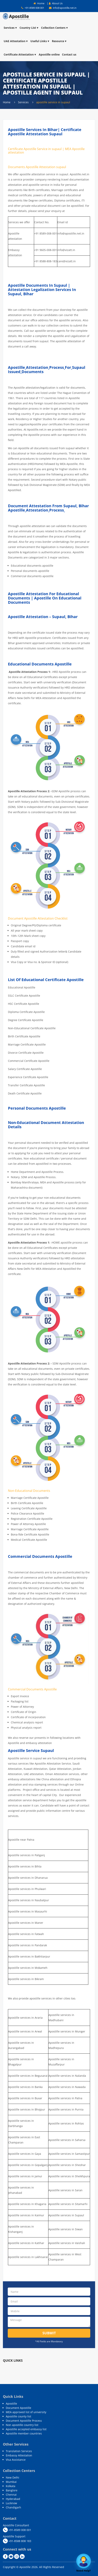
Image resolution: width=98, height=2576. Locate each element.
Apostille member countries (24, 2433)
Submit (49, 2333)
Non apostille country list (22, 2425)
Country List (29, 28)
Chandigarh (13, 2507)
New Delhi (12, 2477)
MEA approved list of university (26, 2412)
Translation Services (19, 2451)
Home (39, 3)
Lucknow (11, 2503)
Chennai (11, 2494)
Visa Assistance (16, 2459)
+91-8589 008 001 (32, 8)
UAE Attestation (16, 41)
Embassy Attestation (19, 2455)
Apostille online (49, 54)
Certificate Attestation (20, 54)
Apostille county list (18, 2416)
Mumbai (11, 2482)
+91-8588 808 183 (17, 2541)
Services (10, 28)
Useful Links (40, 41)
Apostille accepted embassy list (26, 2429)
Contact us (69, 54)
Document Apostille (18, 2408)
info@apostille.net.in (63, 8)
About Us (56, 3)
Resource (59, 41)
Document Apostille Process (24, 2420)
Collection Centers (54, 28)
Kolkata (10, 2486)
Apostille (11, 2403)
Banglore (11, 2490)
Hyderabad (13, 2499)
